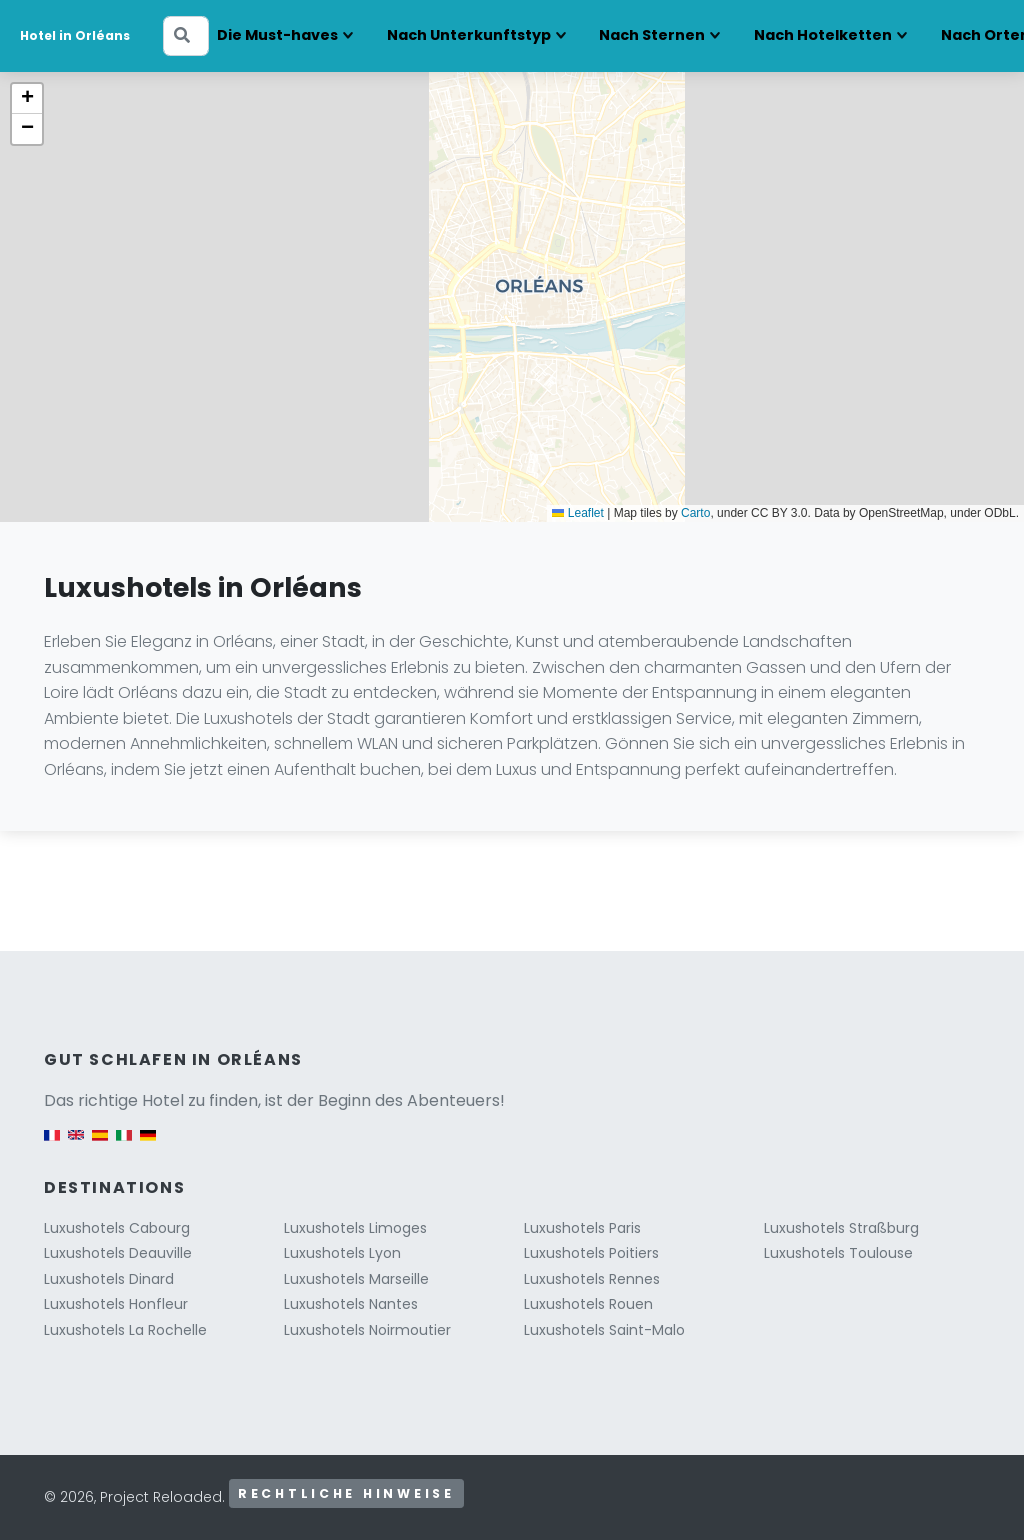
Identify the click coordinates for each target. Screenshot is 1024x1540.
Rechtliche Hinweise (346, 1493)
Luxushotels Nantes (351, 1304)
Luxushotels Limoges (355, 1228)
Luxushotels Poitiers (591, 1253)
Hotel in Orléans (75, 35)
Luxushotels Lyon (342, 1253)
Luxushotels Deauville (118, 1253)
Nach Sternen (652, 35)
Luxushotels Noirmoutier (367, 1330)
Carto (695, 513)
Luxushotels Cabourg (117, 1228)
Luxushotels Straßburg (841, 1228)
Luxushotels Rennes (592, 1279)
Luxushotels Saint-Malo (604, 1330)
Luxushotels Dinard (109, 1279)
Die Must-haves (277, 35)
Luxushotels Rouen (588, 1304)
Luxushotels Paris (582, 1228)
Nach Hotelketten (823, 35)
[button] (27, 99)
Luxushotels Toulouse (838, 1253)
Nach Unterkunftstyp (469, 35)
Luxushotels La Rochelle (125, 1330)
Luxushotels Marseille (356, 1279)
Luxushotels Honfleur (116, 1304)
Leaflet (577, 513)
